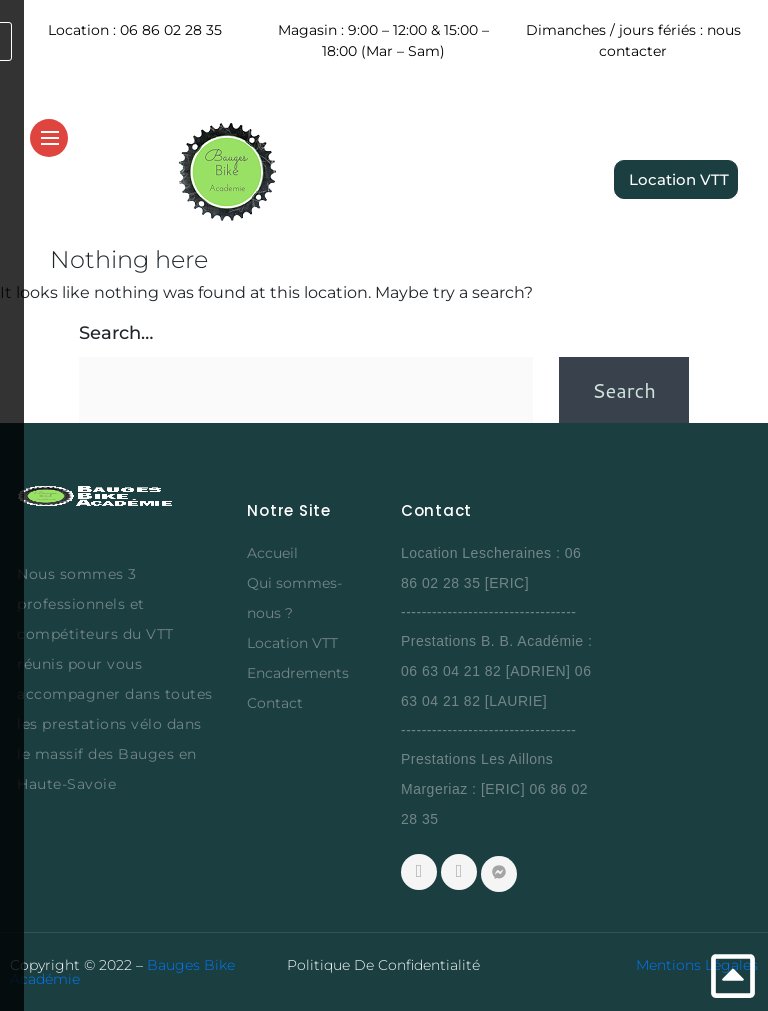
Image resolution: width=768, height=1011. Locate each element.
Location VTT (292, 643)
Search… (116, 333)
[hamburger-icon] (50, 139)
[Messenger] (499, 874)
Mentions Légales (697, 965)
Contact (275, 703)
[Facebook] (419, 872)
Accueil (272, 553)
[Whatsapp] (459, 872)
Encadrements (298, 673)
